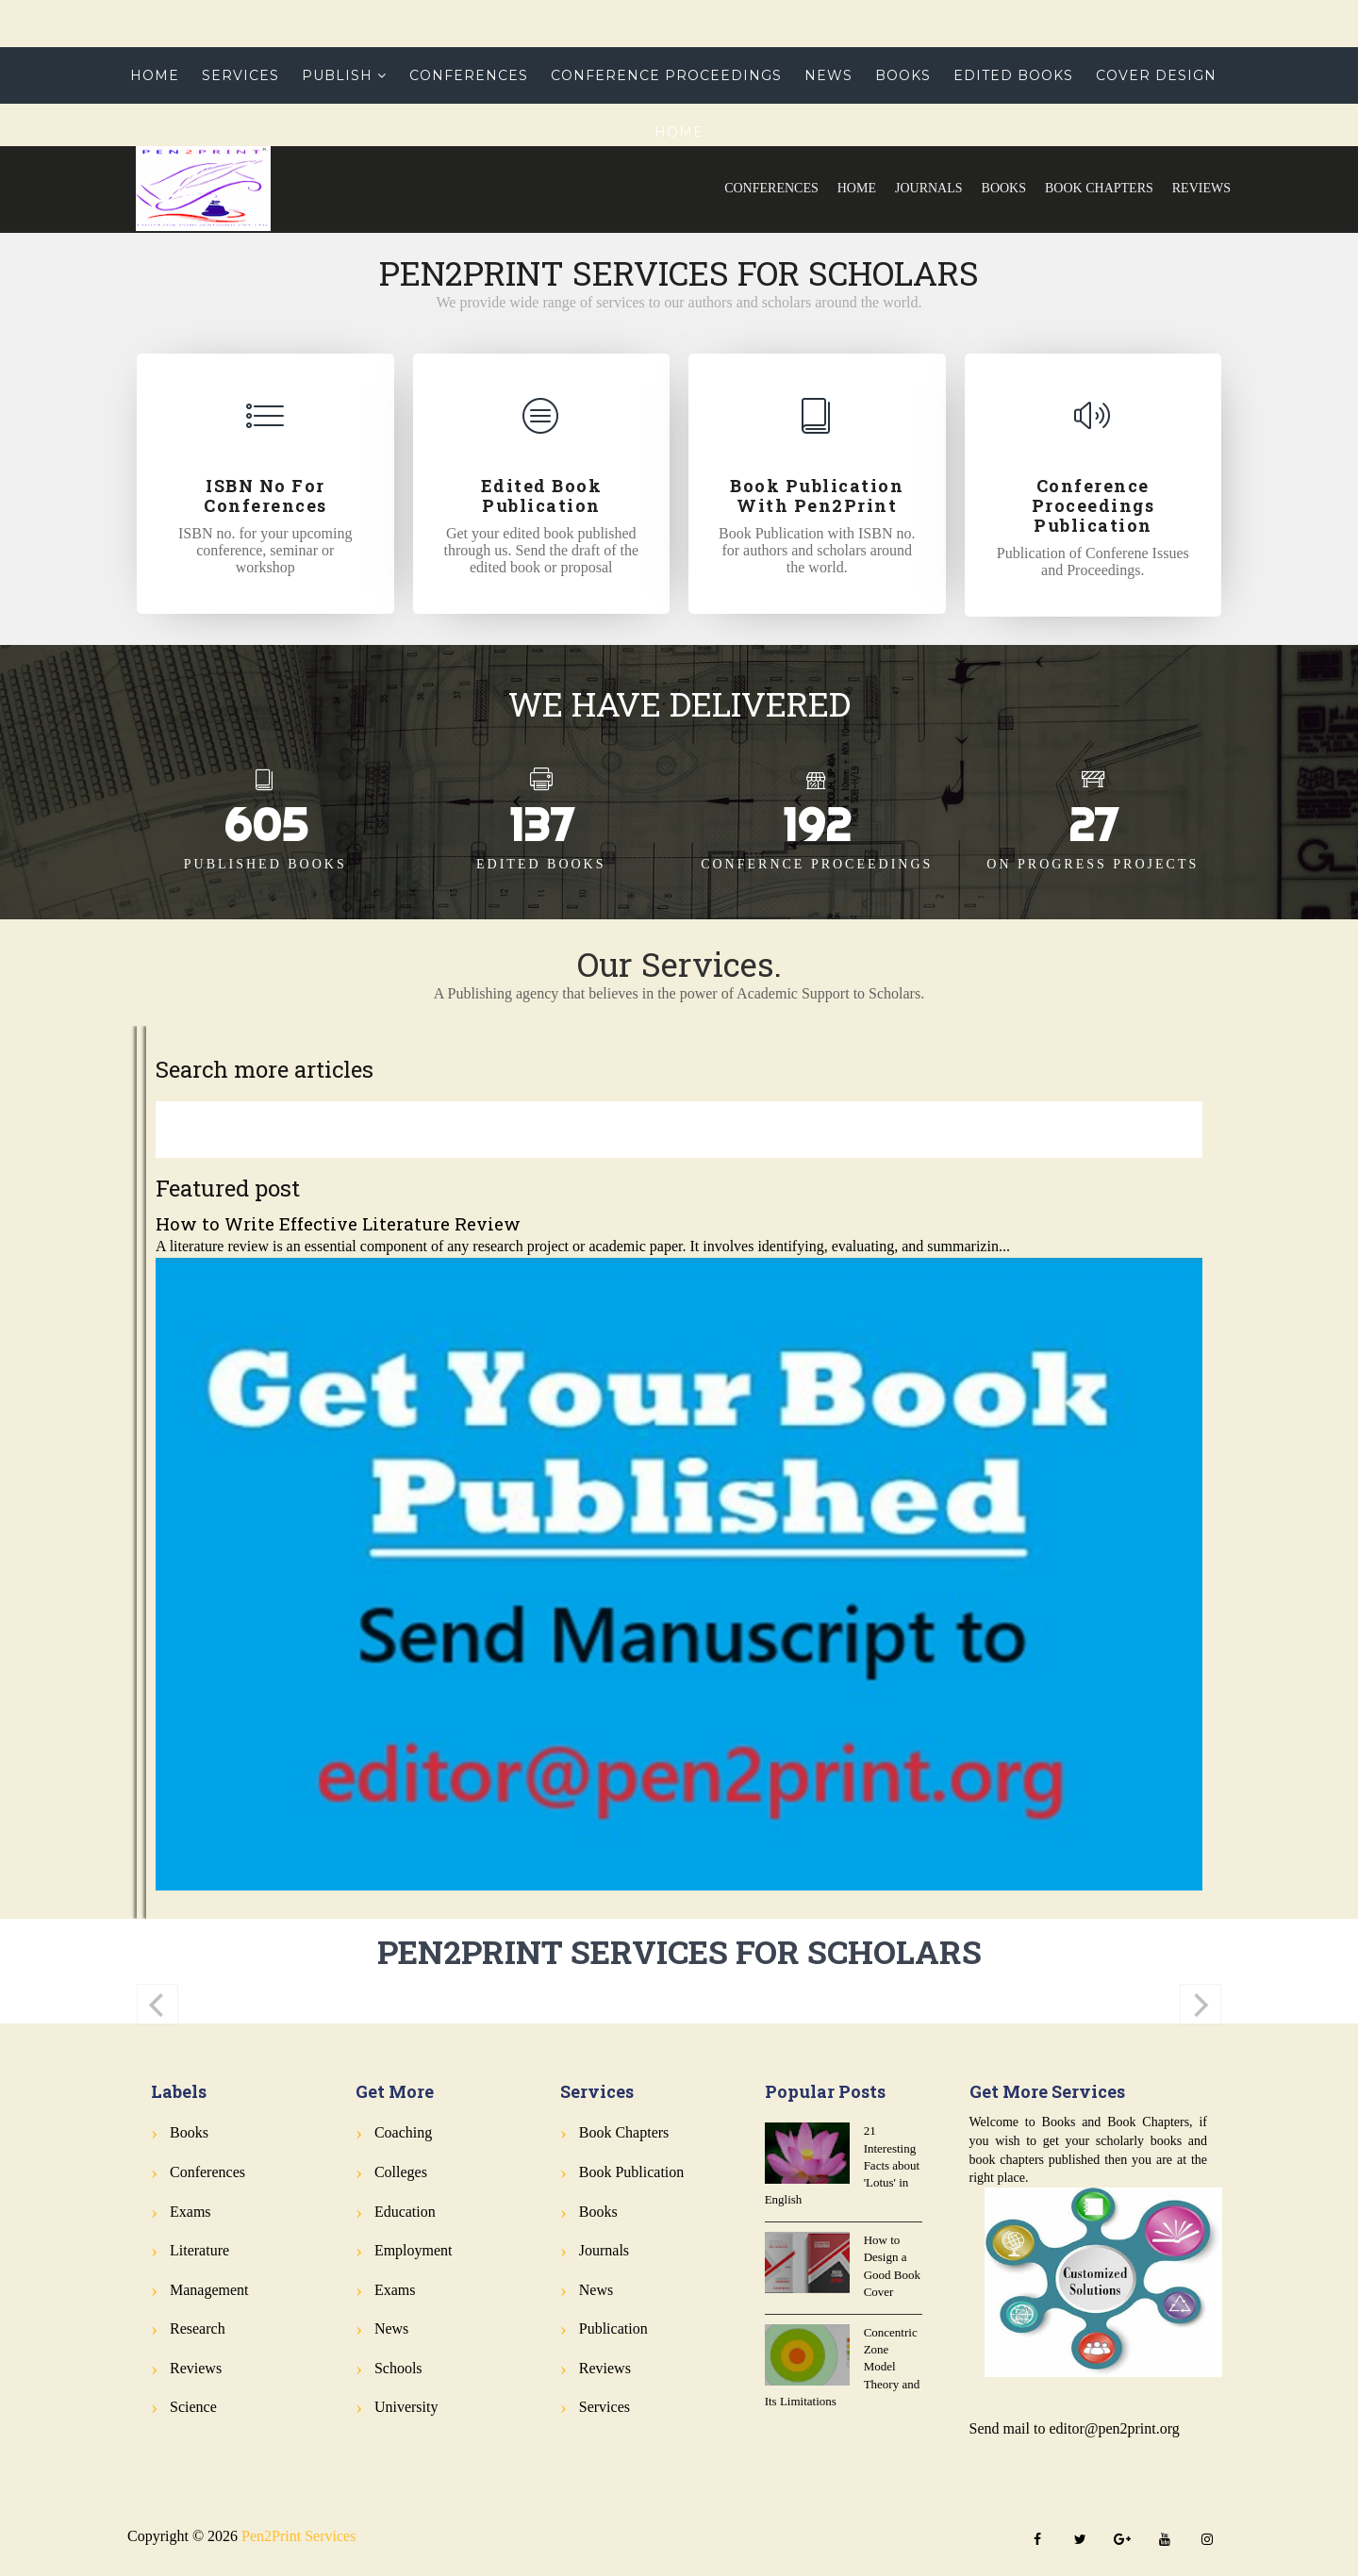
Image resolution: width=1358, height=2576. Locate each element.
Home (856, 188)
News (828, 75)
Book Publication (632, 2172)
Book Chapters (1099, 188)
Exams (190, 2212)
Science (193, 2407)
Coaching (403, 2132)
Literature (199, 2250)
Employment (413, 2250)
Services (240, 75)
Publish (337, 75)
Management (209, 2290)
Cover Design (1156, 75)
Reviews (1201, 188)
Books (1004, 188)
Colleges (400, 2172)
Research (197, 2328)
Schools (398, 2368)
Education (405, 2212)
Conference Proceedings (666, 75)
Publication (613, 2328)
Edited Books (1013, 75)
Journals (929, 188)
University (406, 2407)
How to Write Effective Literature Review (338, 1223)
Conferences (771, 188)
